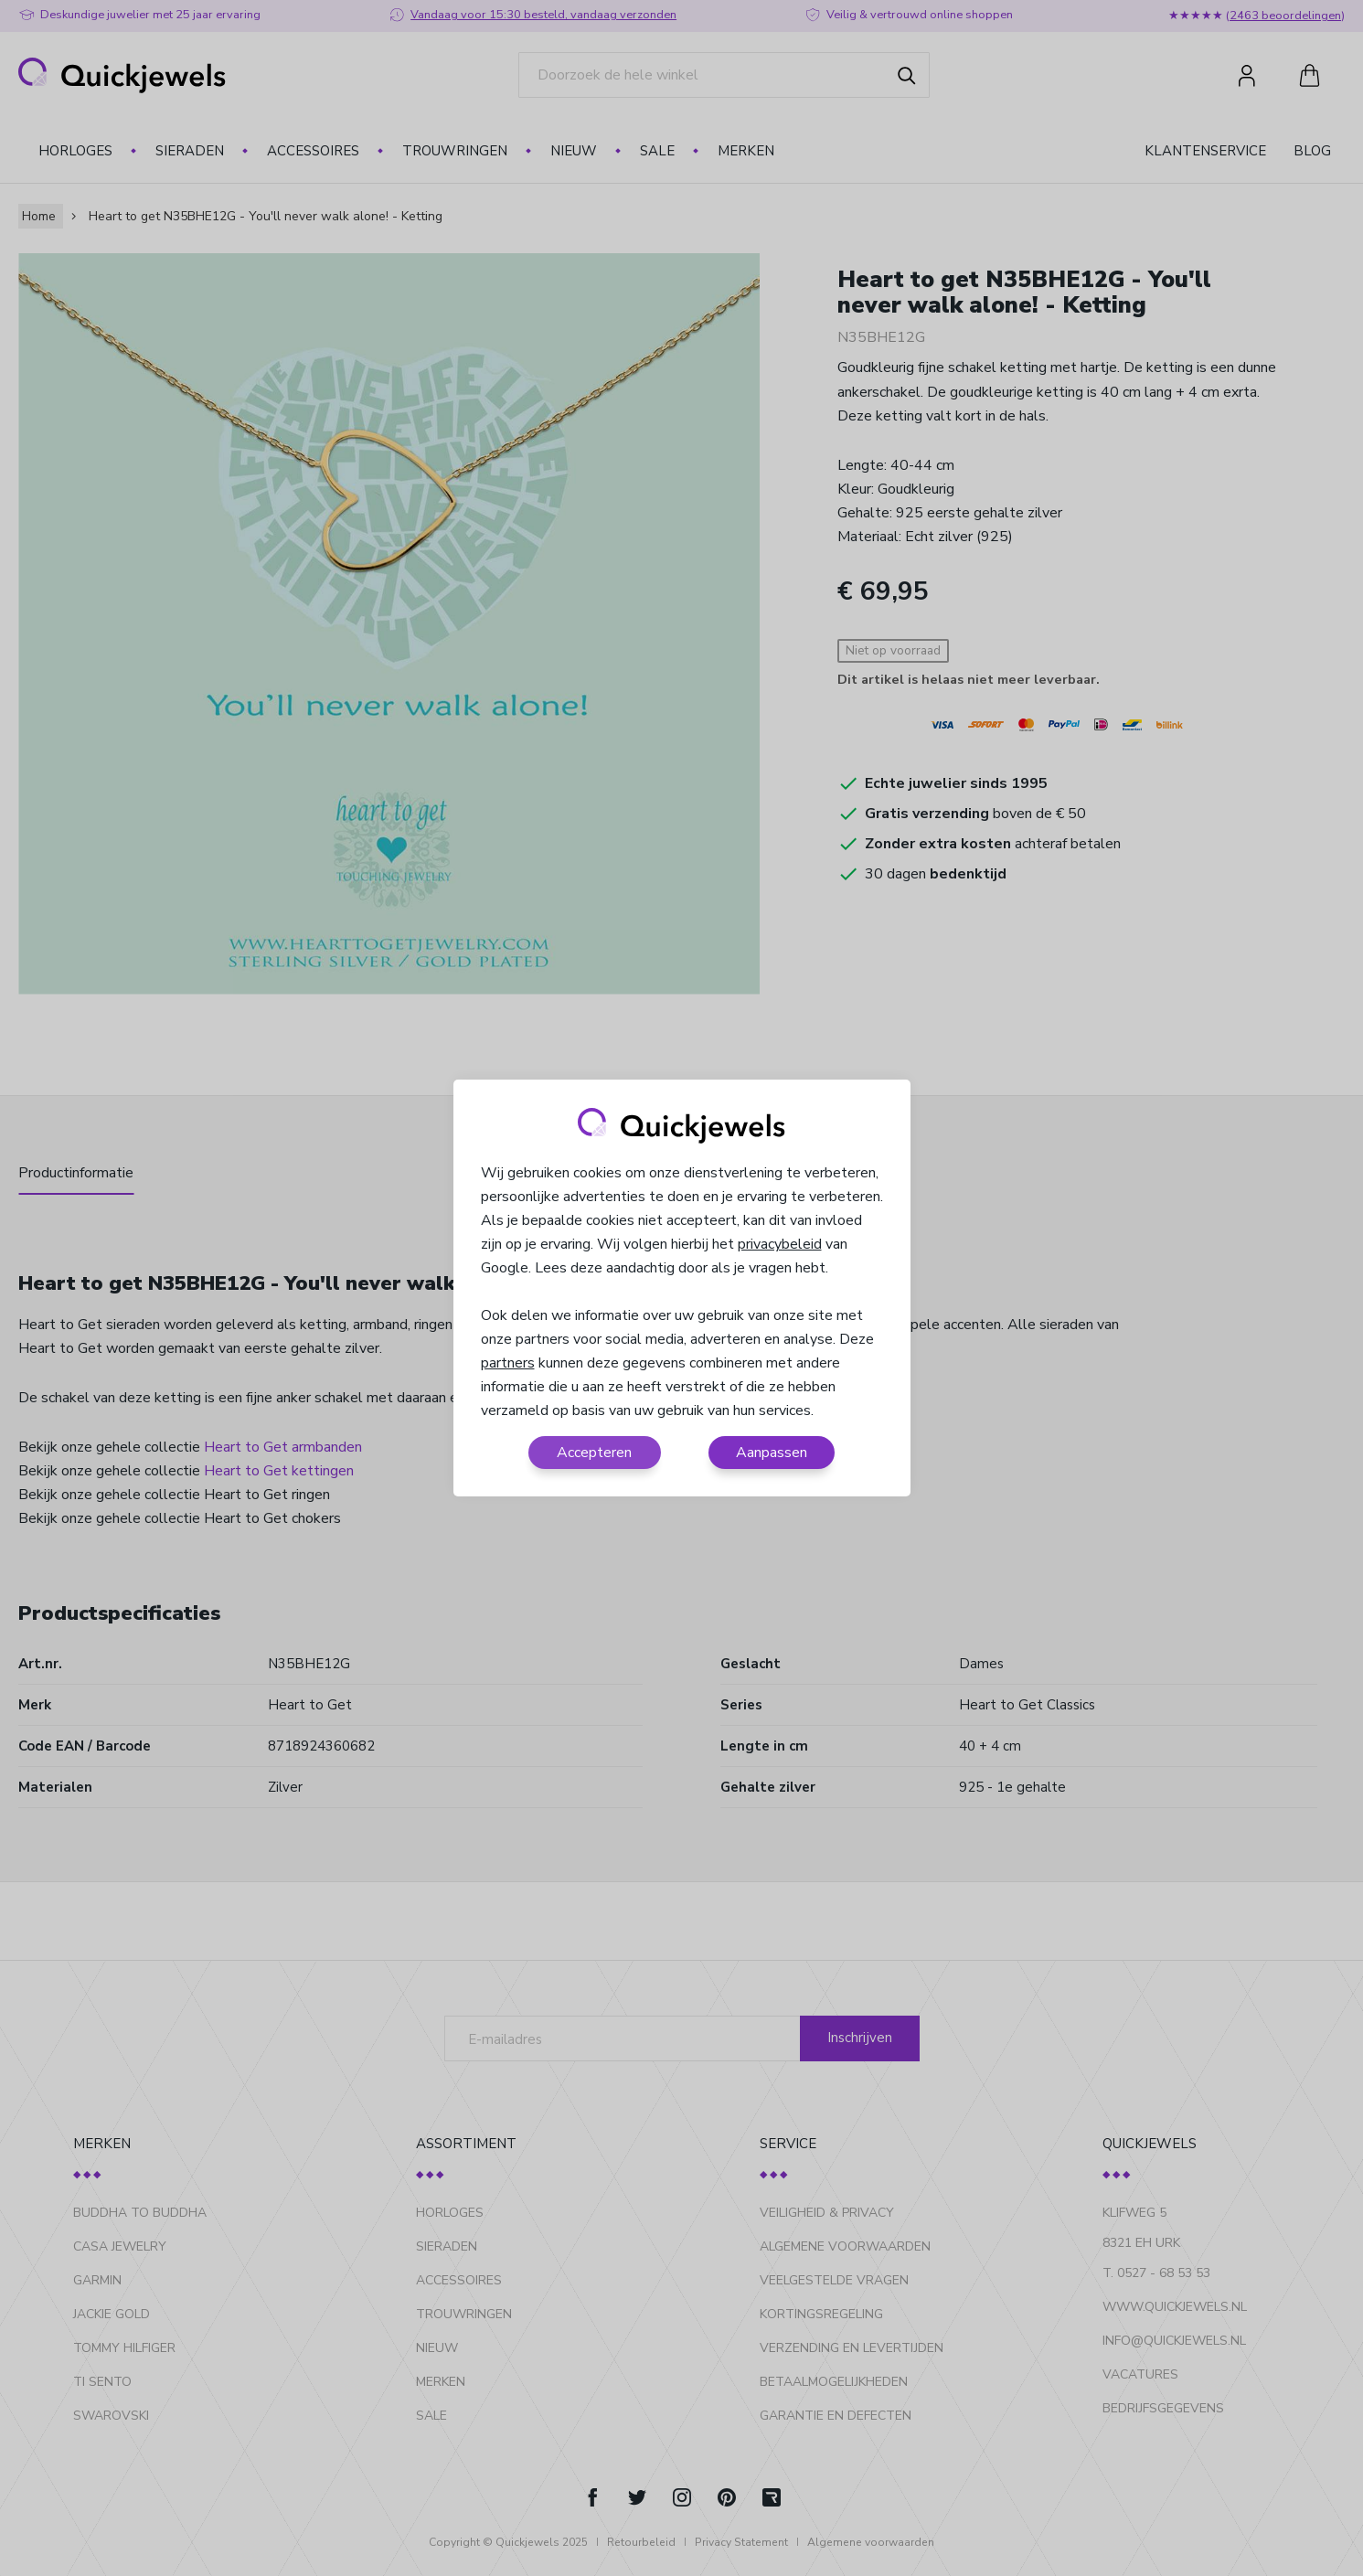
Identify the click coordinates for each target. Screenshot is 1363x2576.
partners (508, 1363)
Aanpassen (771, 1452)
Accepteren (594, 1452)
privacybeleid (780, 1244)
